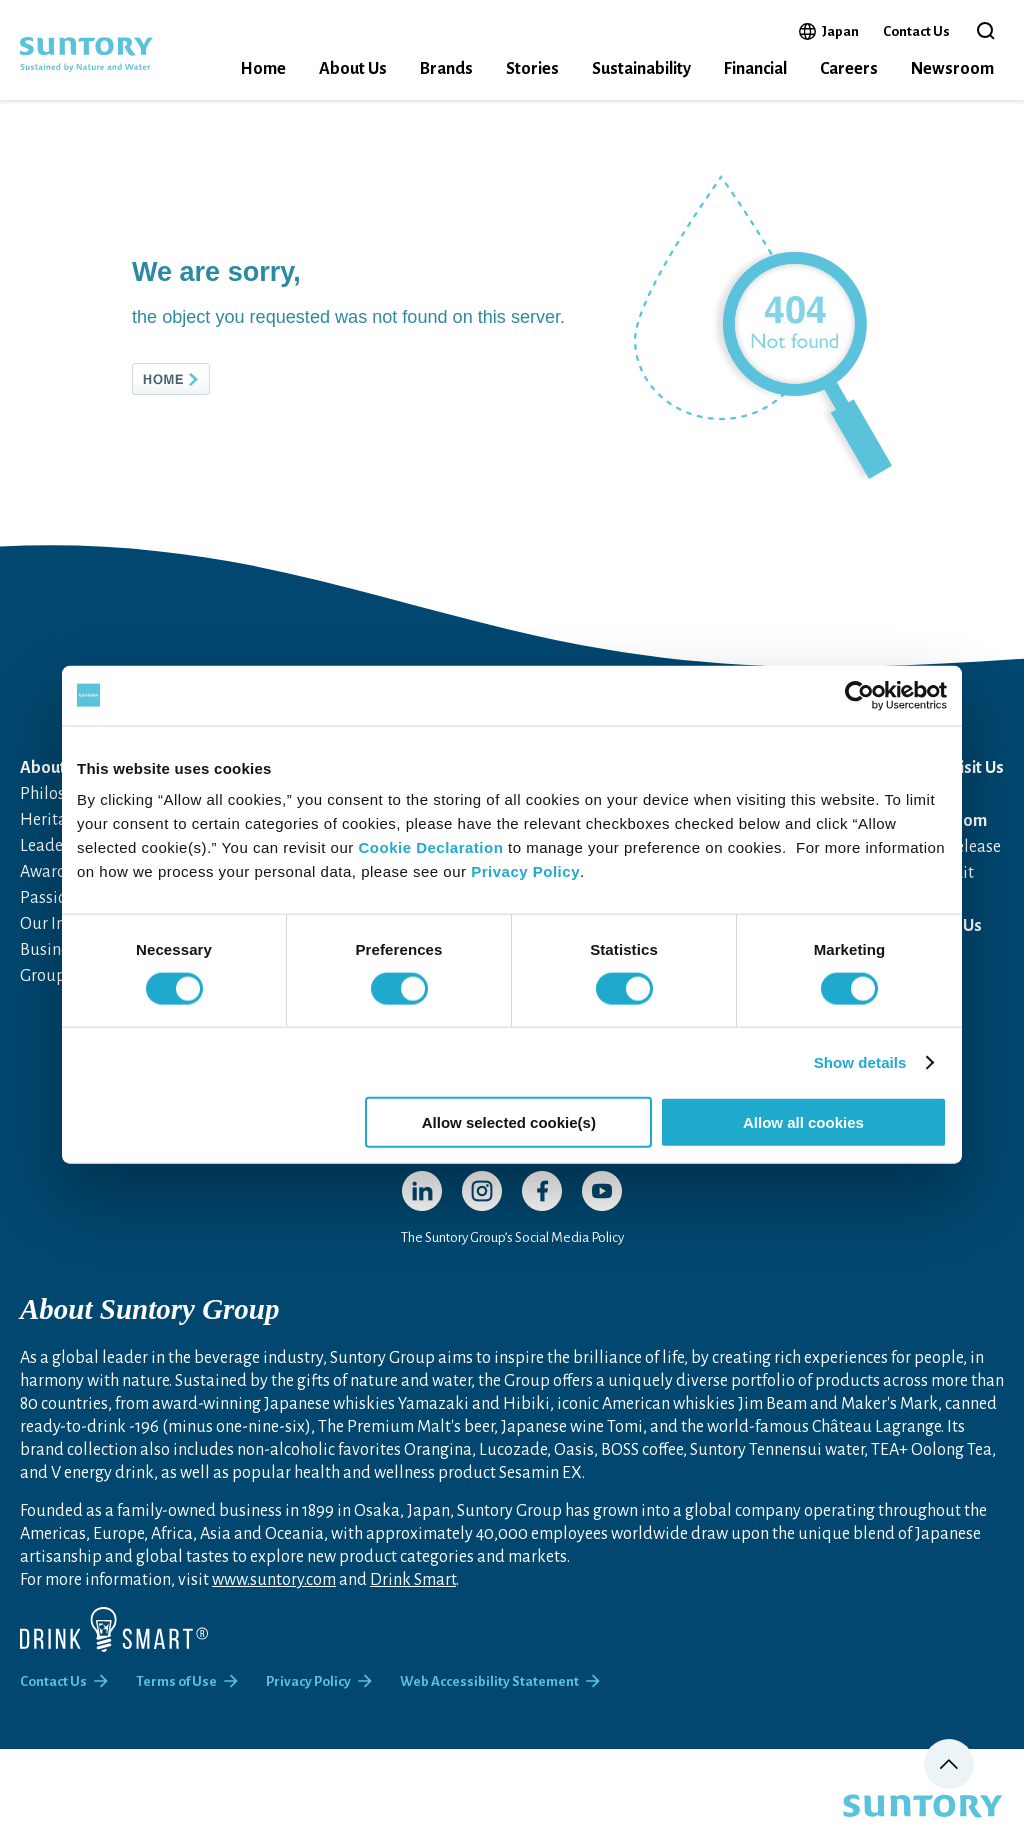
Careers (849, 69)
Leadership (60, 846)
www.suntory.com (274, 1580)
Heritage (52, 820)
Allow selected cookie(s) (509, 1122)
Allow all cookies (803, 1122)
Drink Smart (413, 1580)
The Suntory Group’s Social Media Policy (512, 1237)
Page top (949, 1764)
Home (263, 69)
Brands (446, 69)
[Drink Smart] (114, 1629)
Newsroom (952, 69)
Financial (755, 69)
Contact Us (916, 31)
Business (51, 950)
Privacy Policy (525, 871)
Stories (532, 69)
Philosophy (60, 794)
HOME (204, 379)
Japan (840, 31)
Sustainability (641, 69)
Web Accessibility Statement (489, 1681)
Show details (860, 1061)
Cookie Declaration (430, 847)
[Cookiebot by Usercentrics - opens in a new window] (859, 695)
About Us (353, 69)
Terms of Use (176, 1681)
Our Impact (61, 924)
